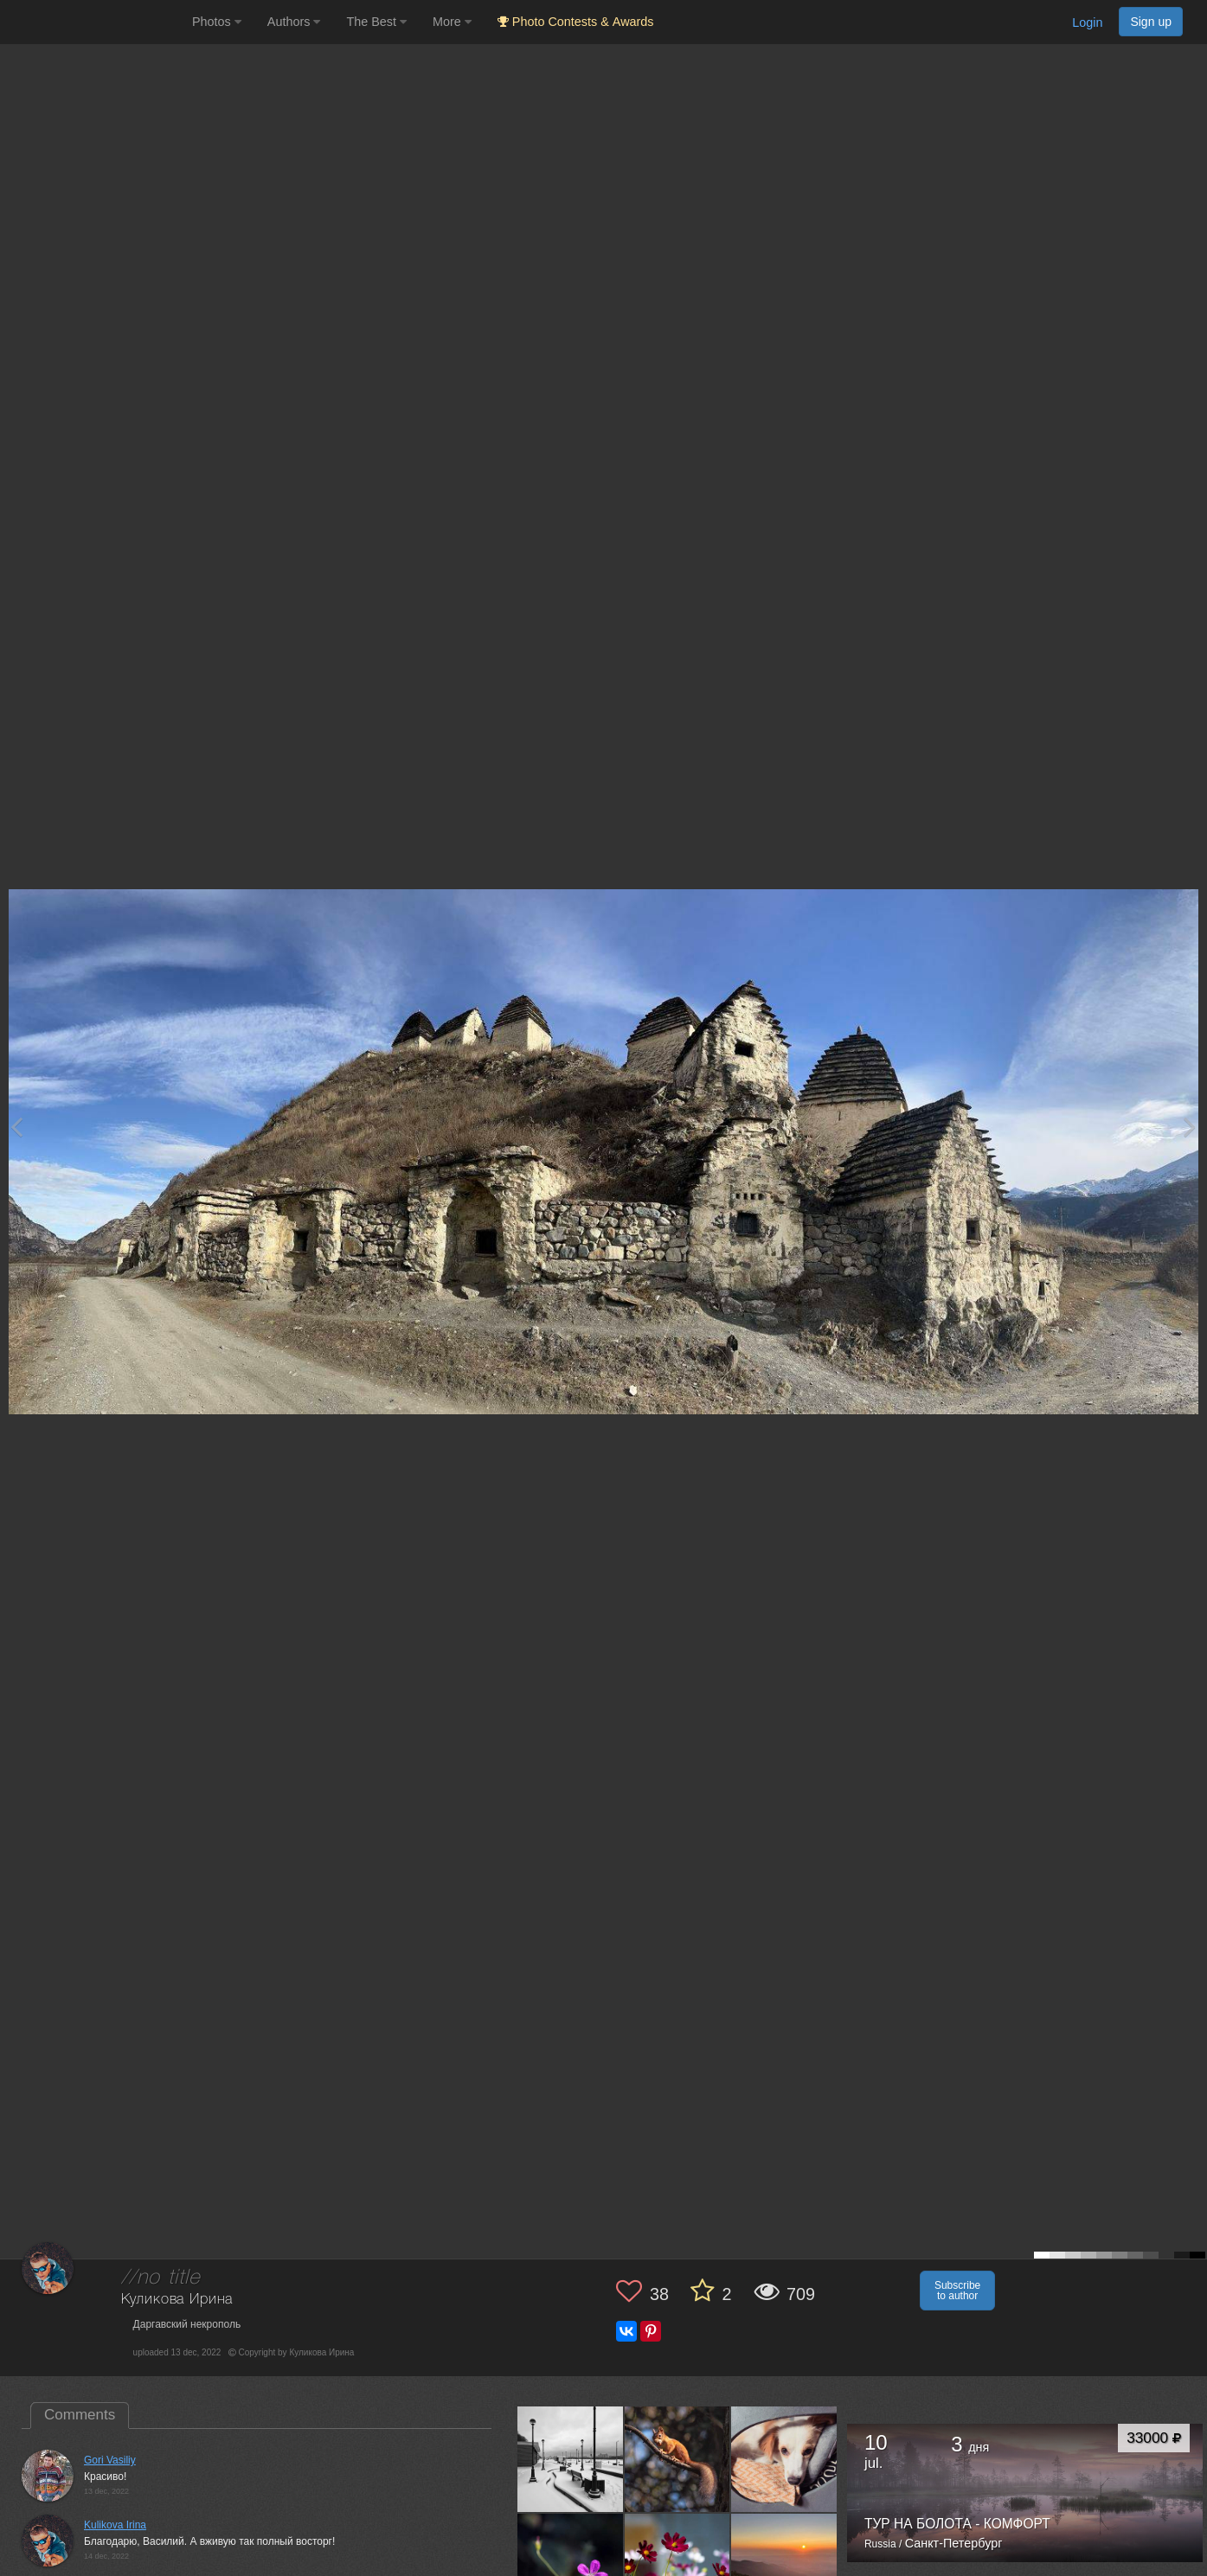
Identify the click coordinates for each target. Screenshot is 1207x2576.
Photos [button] (216, 22)
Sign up (1151, 22)
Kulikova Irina (115, 2525)
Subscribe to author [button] (957, 2290)
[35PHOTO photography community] (94, 22)
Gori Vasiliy (110, 2460)
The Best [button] (376, 22)
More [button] (452, 22)
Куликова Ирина (177, 2299)
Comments (79, 2414)
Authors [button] (294, 22)
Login (1087, 22)
